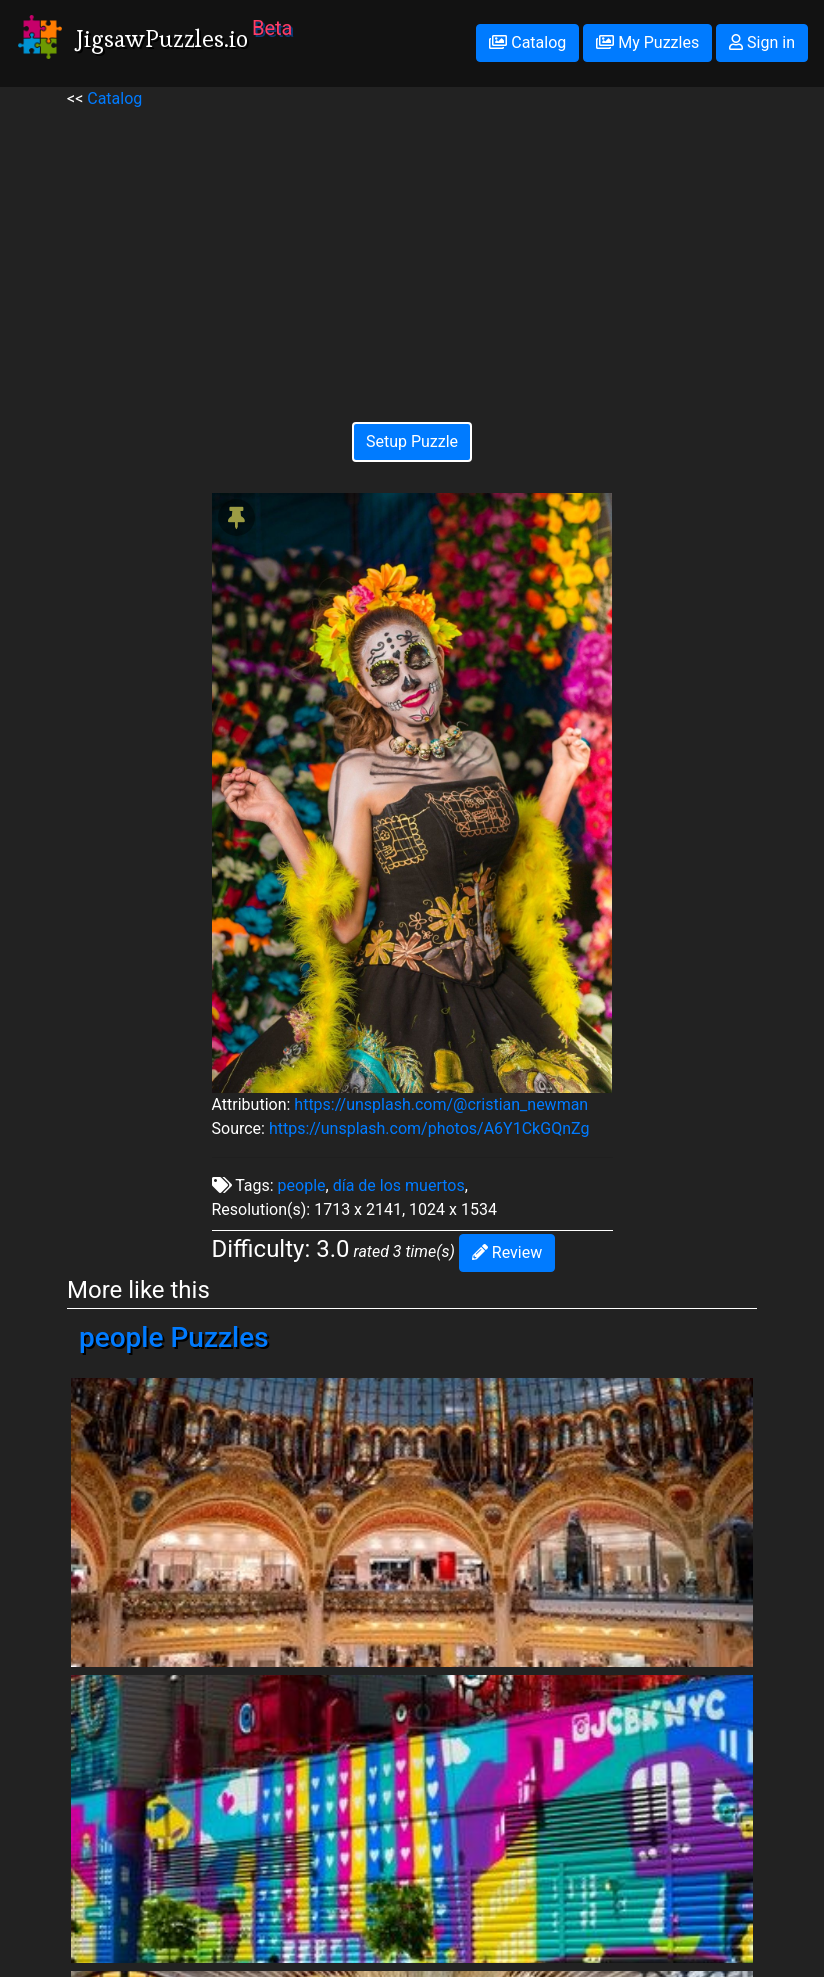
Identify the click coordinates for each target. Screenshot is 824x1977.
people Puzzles (174, 1337)
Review (507, 1252)
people (302, 1185)
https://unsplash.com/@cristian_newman (441, 1104)
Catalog (527, 42)
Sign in (762, 42)
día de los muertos (399, 1185)
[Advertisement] (412, 251)
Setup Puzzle (412, 441)
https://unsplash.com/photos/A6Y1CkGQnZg (429, 1128)
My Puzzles (647, 42)
